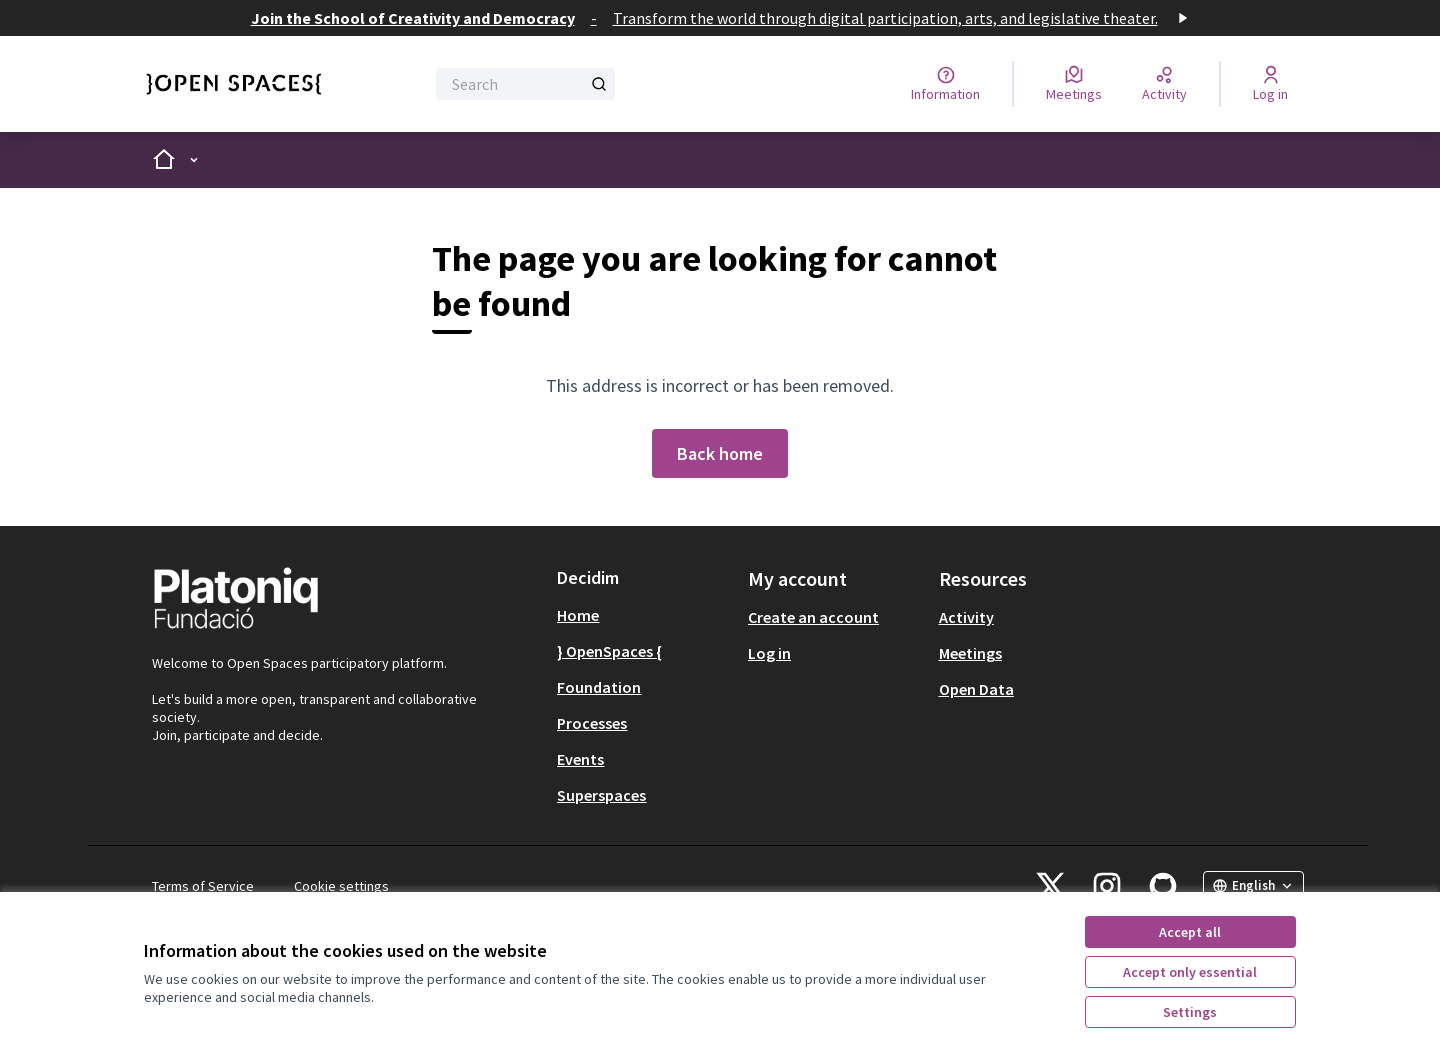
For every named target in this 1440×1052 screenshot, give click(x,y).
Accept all (1190, 932)
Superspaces (601, 795)
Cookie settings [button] (341, 886)
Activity (966, 617)
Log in (769, 653)
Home (578, 615)
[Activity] (1164, 84)
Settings (1190, 1012)
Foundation (599, 687)
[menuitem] (644, 615)
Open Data (976, 689)
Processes (592, 723)
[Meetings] (1074, 84)
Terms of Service (203, 886)
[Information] (945, 84)
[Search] (525, 84)
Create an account (813, 617)
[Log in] (1270, 84)
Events (580, 759)
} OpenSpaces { (609, 651)
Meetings (970, 653)
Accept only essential (1190, 972)
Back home (720, 453)
